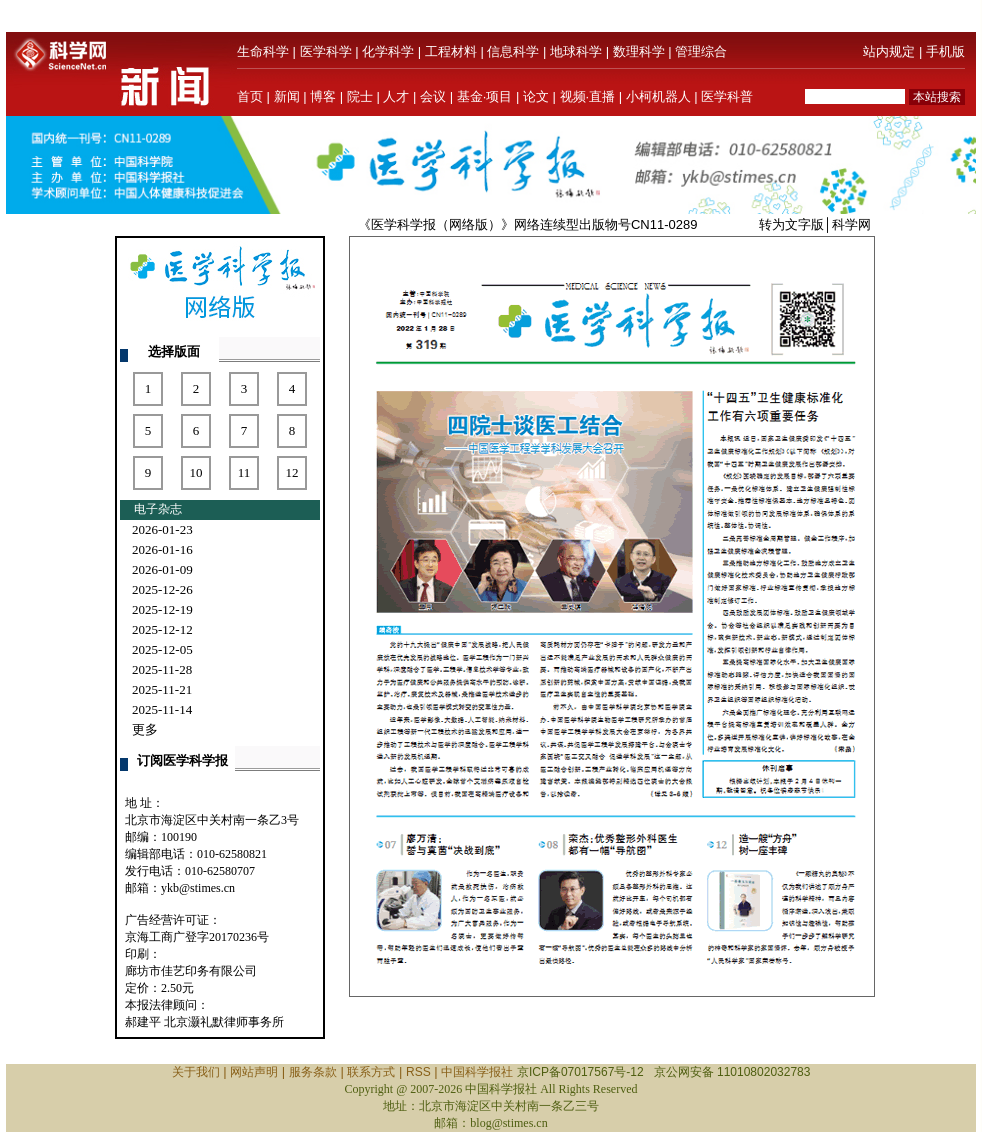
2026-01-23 (162, 529)
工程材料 (451, 51)
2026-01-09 (162, 569)
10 (196, 472)
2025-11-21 (162, 689)
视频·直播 (588, 96)
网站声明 (254, 1072)
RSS (418, 1072)
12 (292, 472)
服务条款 (313, 1072)
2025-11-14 (162, 709)
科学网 (851, 224)
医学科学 (326, 51)
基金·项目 (485, 96)
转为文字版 (791, 224)
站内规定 (889, 51)
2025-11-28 (162, 669)
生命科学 (263, 51)
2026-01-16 (162, 549)
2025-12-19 (162, 609)
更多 (145, 729)
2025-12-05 (162, 649)
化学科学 (388, 51)
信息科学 (513, 51)
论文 (536, 96)
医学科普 (727, 96)
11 (244, 472)
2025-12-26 (162, 589)
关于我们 (196, 1072)
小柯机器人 (658, 96)
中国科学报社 (477, 1072)
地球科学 (576, 51)
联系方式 (371, 1072)
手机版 (945, 51)
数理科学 (639, 51)
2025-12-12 (162, 629)
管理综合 (701, 51)
